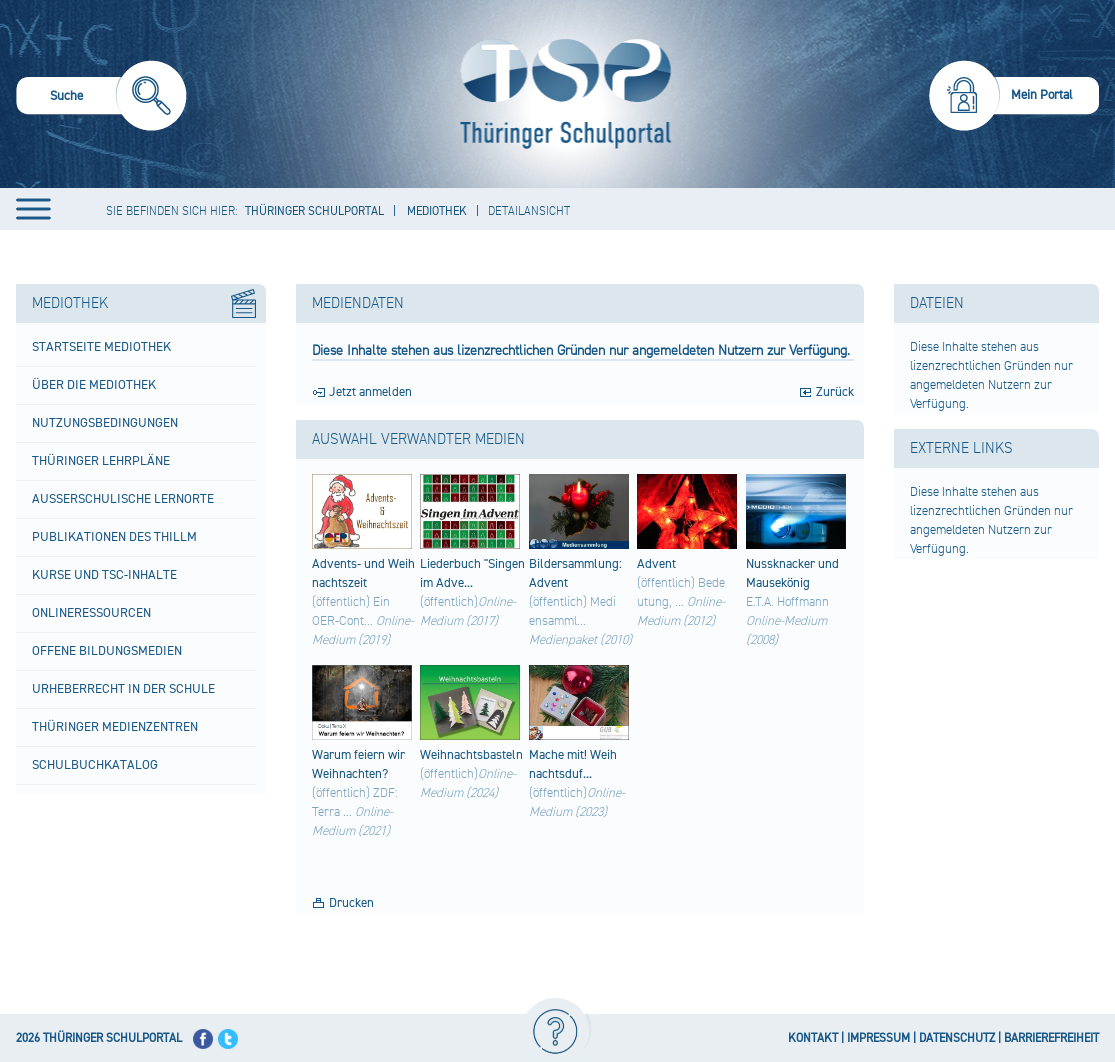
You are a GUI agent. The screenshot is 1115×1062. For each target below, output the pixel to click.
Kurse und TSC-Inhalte (104, 575)
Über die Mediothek (94, 385)
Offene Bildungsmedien (107, 651)
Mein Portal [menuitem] (1042, 95)
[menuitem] (101, 98)
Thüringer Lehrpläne (101, 461)
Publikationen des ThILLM (114, 537)
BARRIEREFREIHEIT (1051, 1038)
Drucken (351, 903)
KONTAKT (813, 1038)
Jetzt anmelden (370, 392)
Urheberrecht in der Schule (123, 689)
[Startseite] (561, 94)
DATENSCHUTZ (957, 1038)
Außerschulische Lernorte (123, 499)
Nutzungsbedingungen (105, 423)
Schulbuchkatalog (95, 765)
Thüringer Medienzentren (115, 727)
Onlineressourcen (91, 613)
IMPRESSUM (878, 1038)
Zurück (835, 392)
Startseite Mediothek (101, 347)
